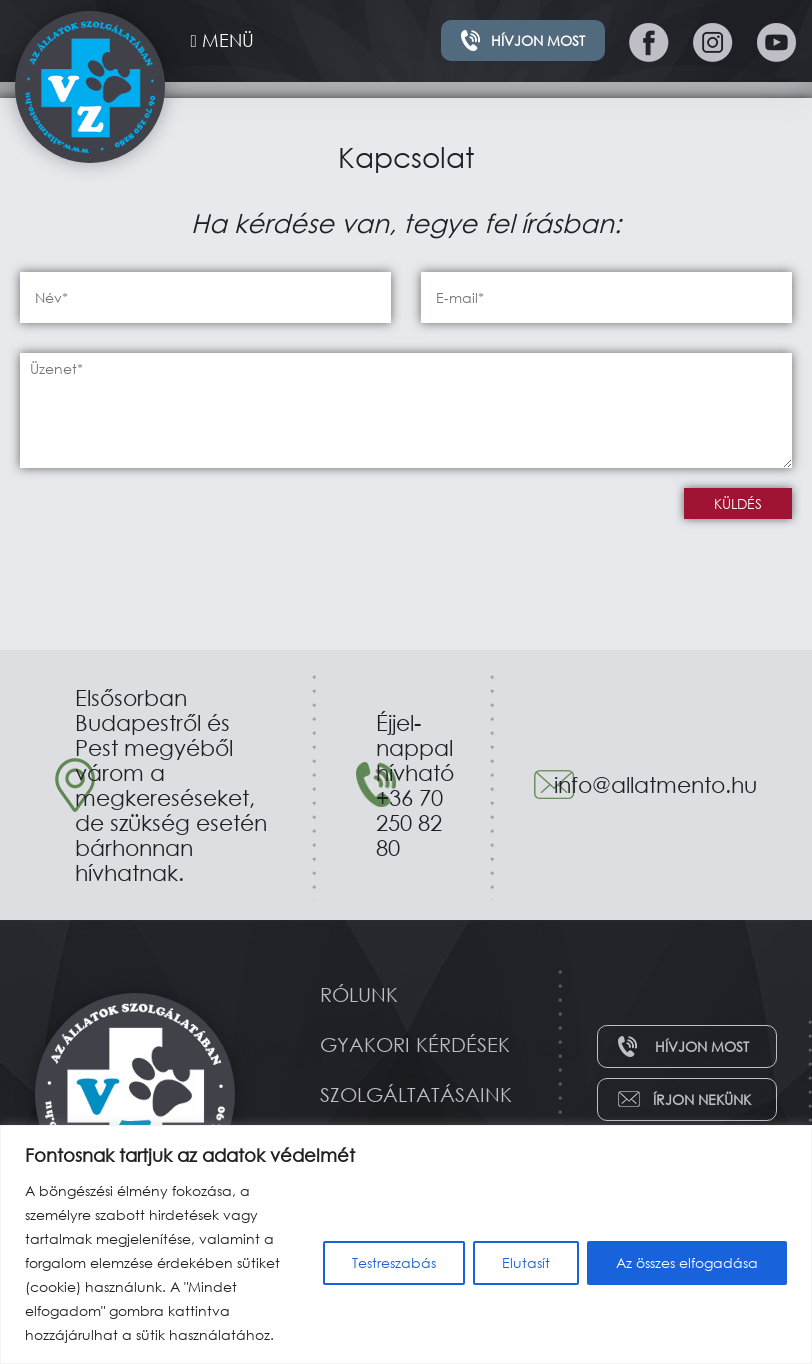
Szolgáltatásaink (416, 1094)
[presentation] (172, 527)
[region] (406, 1244)
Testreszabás (394, 1262)
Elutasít (526, 1262)
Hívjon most (538, 40)
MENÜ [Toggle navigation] (222, 40)
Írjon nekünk (702, 1099)
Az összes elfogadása (687, 1262)
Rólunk (359, 994)
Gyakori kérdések (415, 1044)
